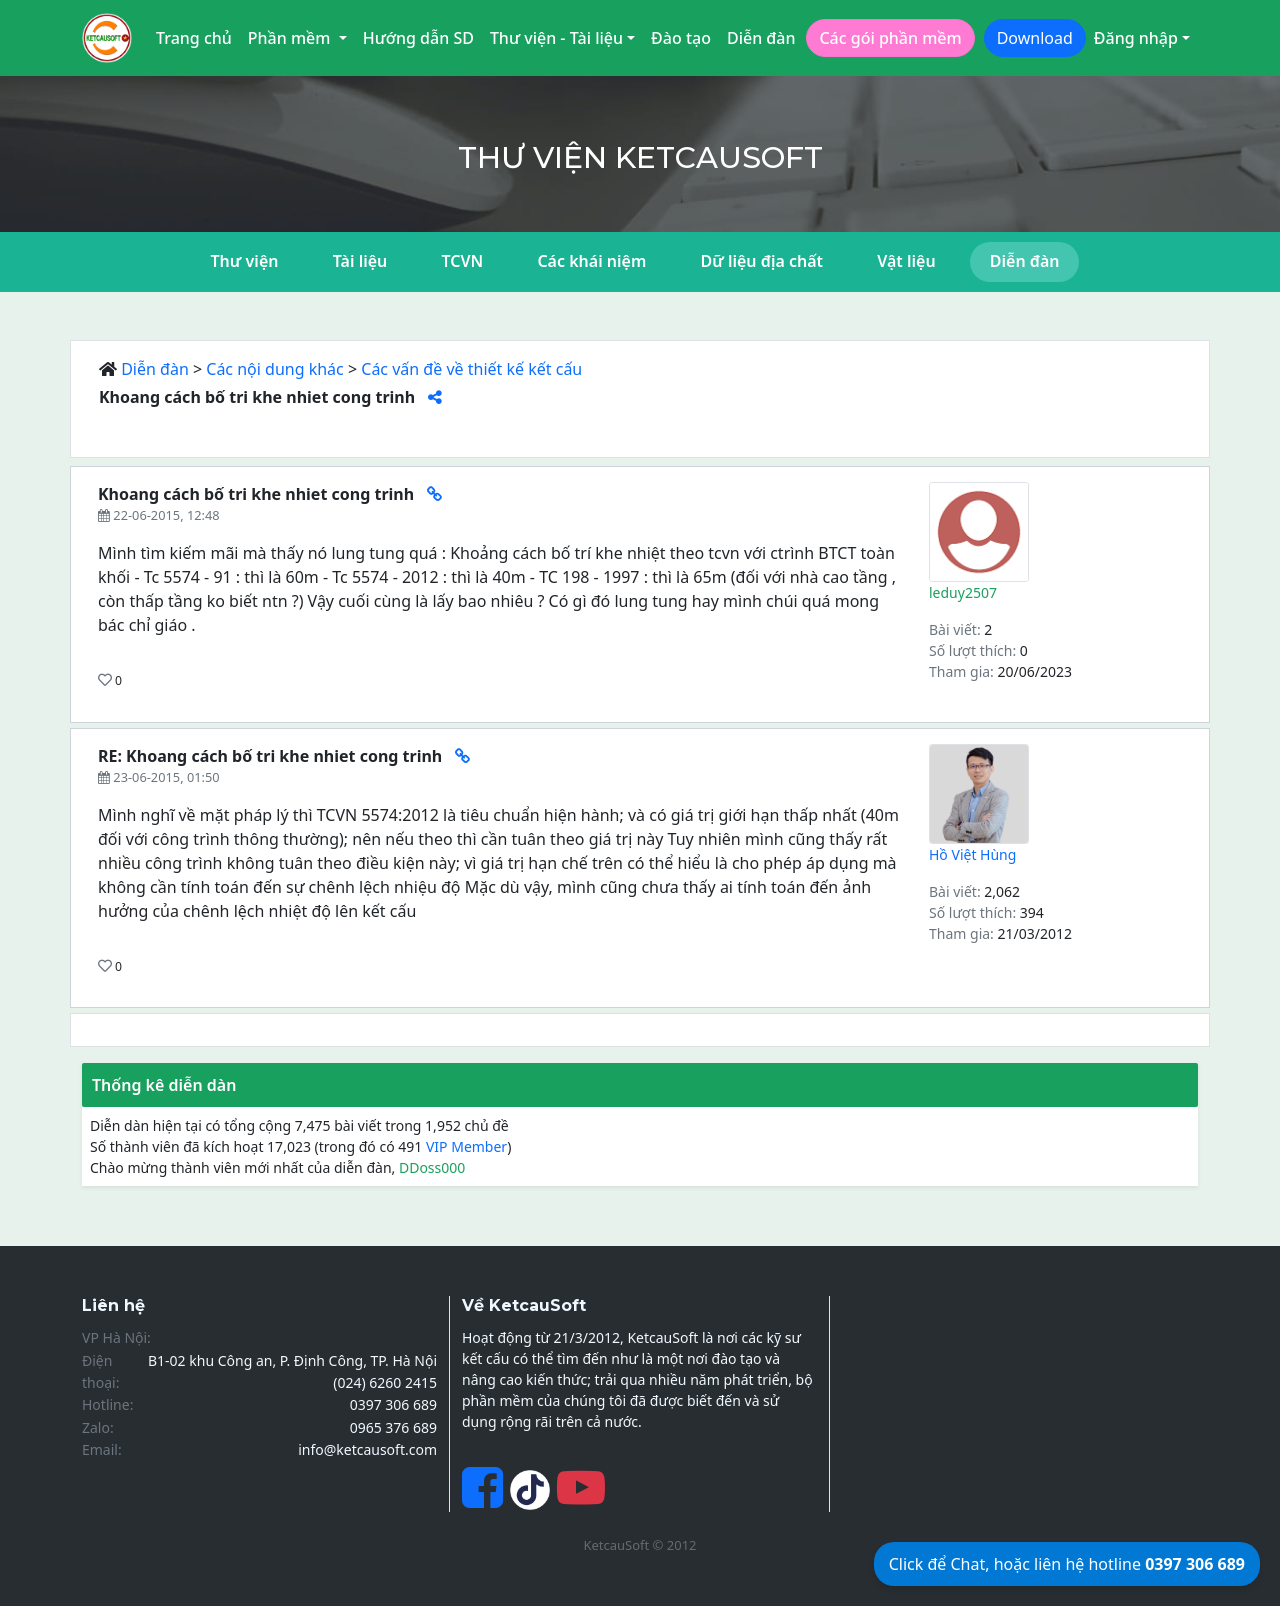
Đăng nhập (1136, 38)
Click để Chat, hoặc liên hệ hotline (1067, 1564)
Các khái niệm (591, 261)
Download (1035, 38)
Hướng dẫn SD (418, 38)
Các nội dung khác (275, 369)
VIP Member (466, 1146)
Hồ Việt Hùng (972, 854)
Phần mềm (291, 38)
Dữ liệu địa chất (761, 261)
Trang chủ (194, 38)
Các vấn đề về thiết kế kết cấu (471, 369)
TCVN (462, 261)
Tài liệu (360, 261)
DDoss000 (432, 1167)
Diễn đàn (761, 38)
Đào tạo (681, 38)
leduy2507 (963, 592)
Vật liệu (906, 261)
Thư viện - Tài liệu (556, 38)
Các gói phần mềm (890, 38)
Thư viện (245, 261)
